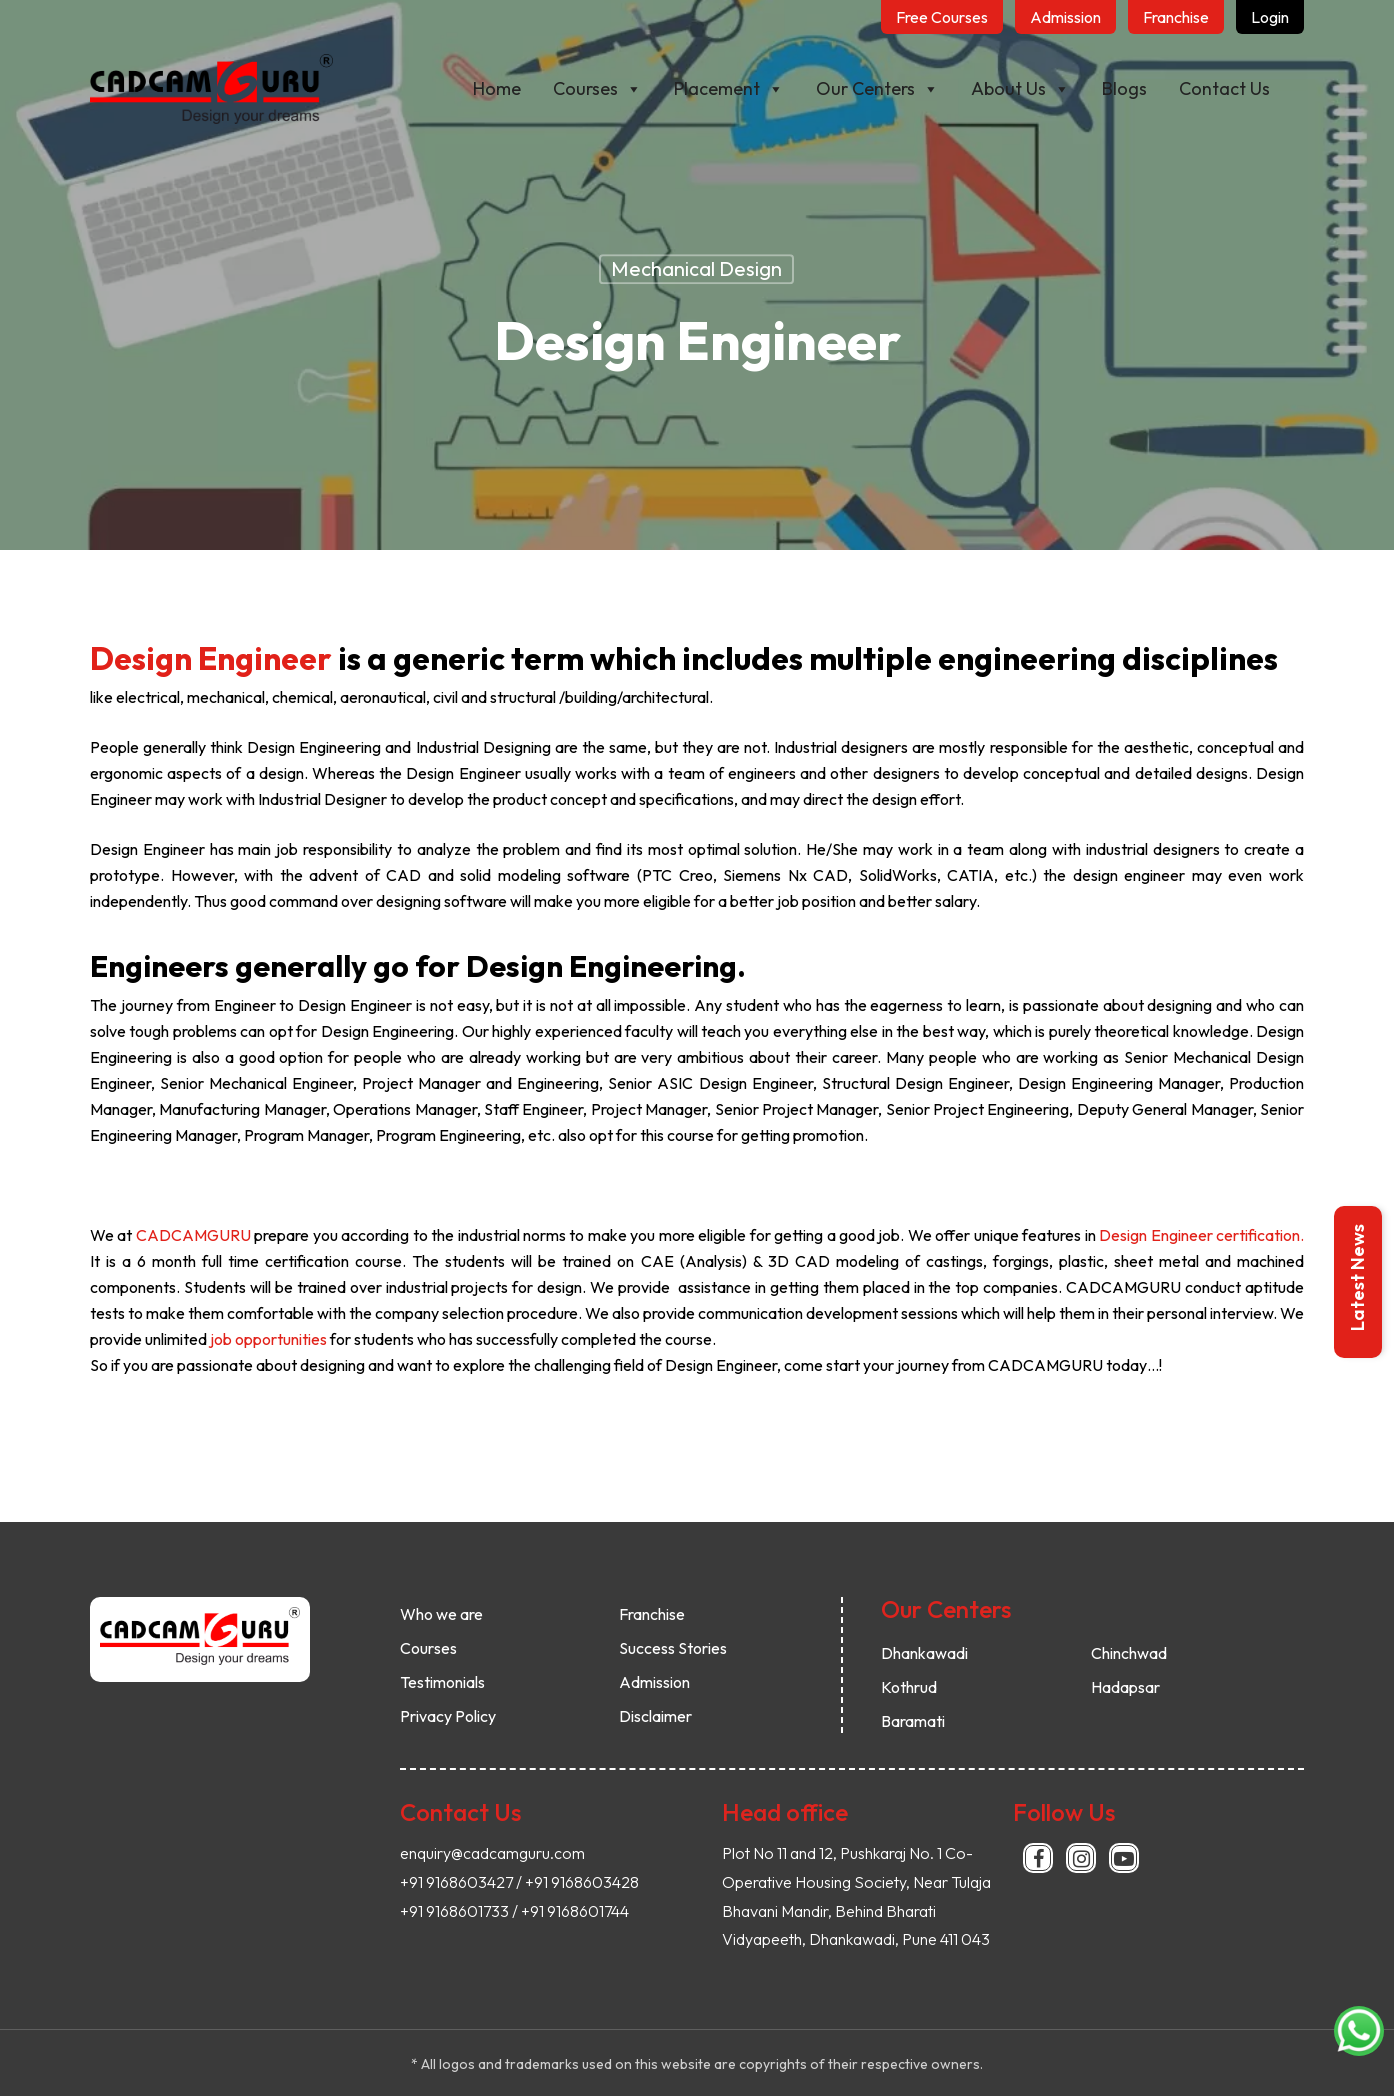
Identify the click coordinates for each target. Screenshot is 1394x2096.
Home (497, 88)
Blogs (1124, 88)
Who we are (441, 1614)
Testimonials (442, 1682)
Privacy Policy (448, 1716)
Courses (597, 89)
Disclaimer (655, 1716)
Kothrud (909, 1687)
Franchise (652, 1614)
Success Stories (673, 1648)
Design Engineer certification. (1201, 1235)
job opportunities (267, 1339)
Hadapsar (1125, 1687)
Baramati (913, 1721)
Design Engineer (211, 658)
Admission (654, 1682)
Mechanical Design (696, 268)
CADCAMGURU (193, 1235)
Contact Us (1224, 88)
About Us (1020, 89)
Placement (729, 89)
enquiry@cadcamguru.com (492, 1853)
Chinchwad (1129, 1653)
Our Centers (877, 89)
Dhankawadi (924, 1653)
